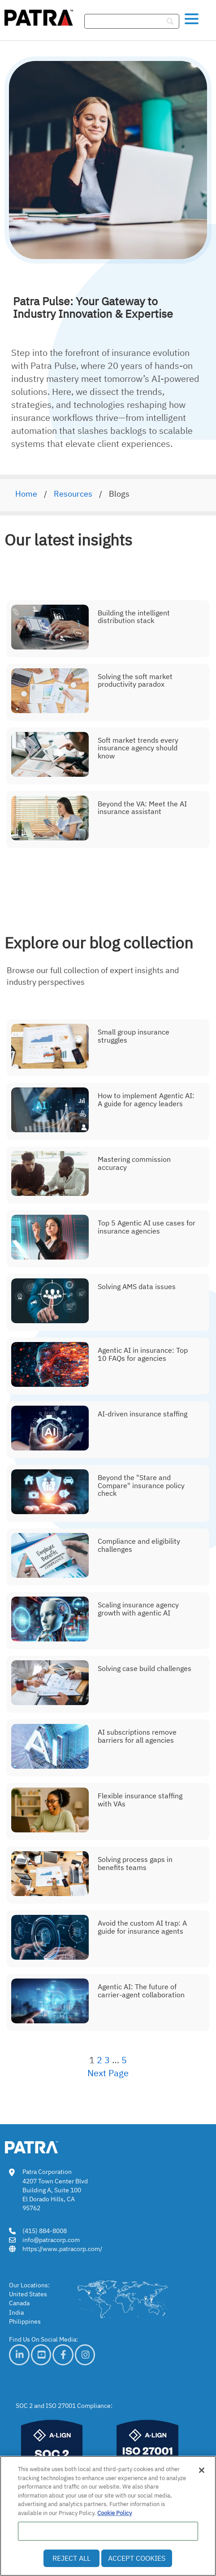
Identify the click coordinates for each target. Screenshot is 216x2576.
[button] (191, 17)
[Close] (202, 2470)
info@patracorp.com (51, 2240)
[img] (39, 16)
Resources (73, 494)
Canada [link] (19, 2303)
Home (26, 494)
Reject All (71, 2558)
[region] (108, 2516)
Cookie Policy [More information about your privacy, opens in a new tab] (114, 2513)
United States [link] (28, 2294)
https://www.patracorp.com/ (62, 2249)
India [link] (16, 2312)
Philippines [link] (25, 2321)
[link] (19, 2354)
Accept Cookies (136, 2558)
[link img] (44, 2146)
